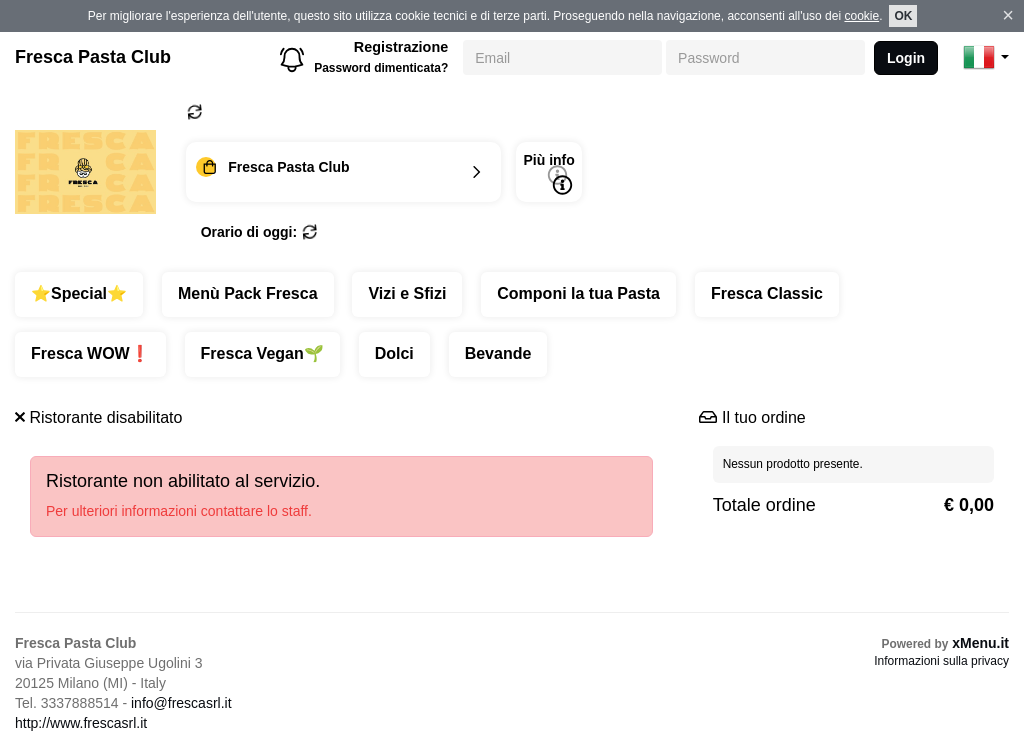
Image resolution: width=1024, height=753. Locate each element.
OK (903, 16)
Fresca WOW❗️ (90, 353)
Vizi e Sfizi (407, 293)
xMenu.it (980, 643)
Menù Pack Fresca (248, 293)
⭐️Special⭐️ (79, 293)
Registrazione (401, 47)
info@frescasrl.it (181, 703)
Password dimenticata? (381, 68)
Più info (548, 173)
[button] (986, 57)
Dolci (394, 353)
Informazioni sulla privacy (941, 661)
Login (906, 58)
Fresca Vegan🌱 (262, 353)
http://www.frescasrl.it (81, 723)
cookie (861, 16)
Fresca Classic (767, 293)
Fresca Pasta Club (93, 57)
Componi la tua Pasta (578, 293)
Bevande (498, 353)
